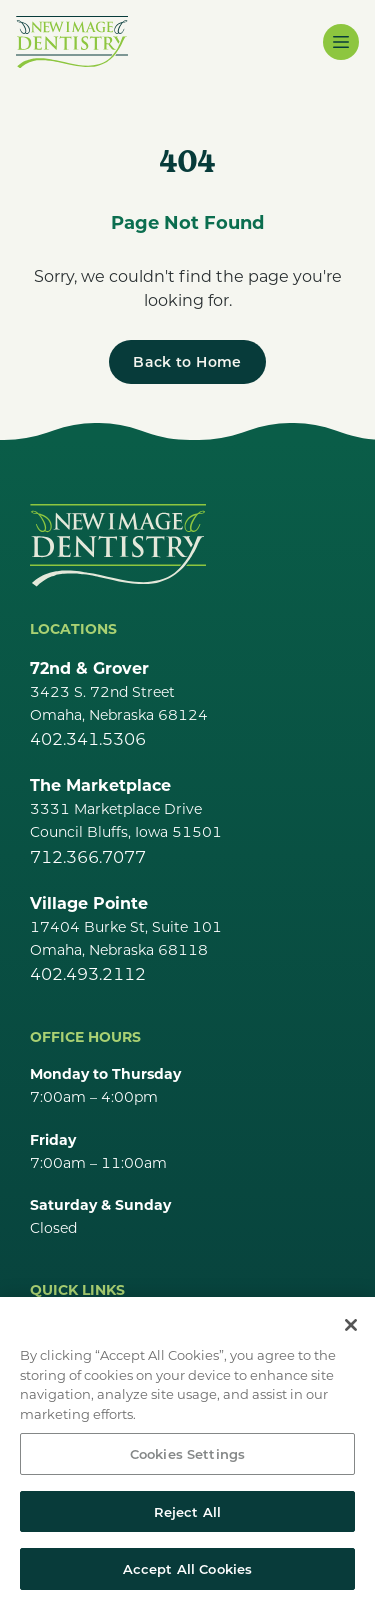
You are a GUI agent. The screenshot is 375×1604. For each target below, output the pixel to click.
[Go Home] (118, 545)
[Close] (351, 1332)
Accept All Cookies (187, 1576)
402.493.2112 (88, 973)
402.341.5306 (88, 738)
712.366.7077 (88, 856)
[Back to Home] (187, 362)
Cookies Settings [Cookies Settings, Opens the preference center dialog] (187, 1460)
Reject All (187, 1518)
